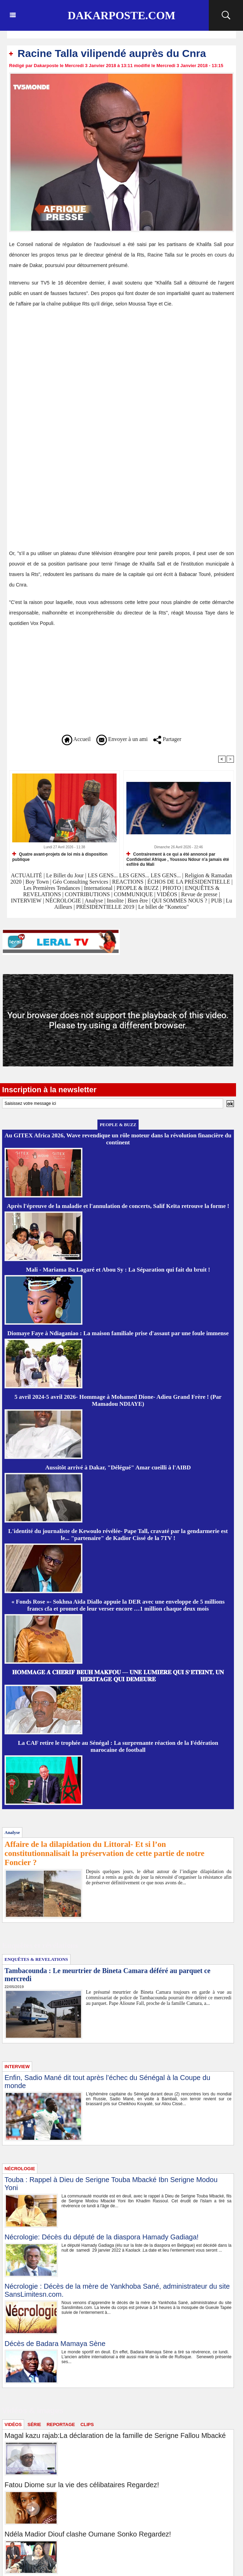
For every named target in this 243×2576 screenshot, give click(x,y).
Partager (167, 739)
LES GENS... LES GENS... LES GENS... (134, 875)
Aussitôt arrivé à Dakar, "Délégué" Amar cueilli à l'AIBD (118, 1467)
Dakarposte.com (121, 15)
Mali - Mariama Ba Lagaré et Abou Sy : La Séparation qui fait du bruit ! (118, 1269)
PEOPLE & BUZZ (137, 888)
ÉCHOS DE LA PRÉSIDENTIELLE (188, 882)
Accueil (76, 739)
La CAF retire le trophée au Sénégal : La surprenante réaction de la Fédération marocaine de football (118, 1746)
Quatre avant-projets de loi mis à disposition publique (60, 857)
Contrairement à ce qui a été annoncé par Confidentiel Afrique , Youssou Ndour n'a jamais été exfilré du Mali (177, 859)
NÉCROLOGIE (63, 901)
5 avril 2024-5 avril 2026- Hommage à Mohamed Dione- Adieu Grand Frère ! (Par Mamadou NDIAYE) (117, 1400)
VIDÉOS (168, 894)
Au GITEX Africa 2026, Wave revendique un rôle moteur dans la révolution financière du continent (118, 1139)
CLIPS (87, 2424)
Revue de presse (199, 894)
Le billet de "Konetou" (163, 907)
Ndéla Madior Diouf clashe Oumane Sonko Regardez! (88, 2534)
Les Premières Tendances (51, 888)
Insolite (115, 901)
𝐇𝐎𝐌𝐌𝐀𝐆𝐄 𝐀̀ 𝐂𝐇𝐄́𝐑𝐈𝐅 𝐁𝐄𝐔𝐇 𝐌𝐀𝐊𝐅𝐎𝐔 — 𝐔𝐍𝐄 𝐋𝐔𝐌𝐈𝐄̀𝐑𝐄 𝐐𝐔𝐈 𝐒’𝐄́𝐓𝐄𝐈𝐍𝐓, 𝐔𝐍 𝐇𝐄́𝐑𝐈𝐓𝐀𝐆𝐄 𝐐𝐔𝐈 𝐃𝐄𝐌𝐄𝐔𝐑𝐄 (118, 1676)
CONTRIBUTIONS (87, 894)
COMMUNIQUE (134, 894)
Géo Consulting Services (80, 882)
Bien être (138, 901)
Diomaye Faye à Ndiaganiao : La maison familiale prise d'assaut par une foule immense (118, 1333)
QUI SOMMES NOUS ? (179, 901)
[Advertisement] (67, 365)
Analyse (93, 901)
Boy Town (37, 882)
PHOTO (171, 888)
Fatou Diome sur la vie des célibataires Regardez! (82, 2485)
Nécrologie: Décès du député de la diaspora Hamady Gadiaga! (102, 2237)
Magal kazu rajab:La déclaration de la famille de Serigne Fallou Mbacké (115, 2435)
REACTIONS (127, 882)
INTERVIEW (27, 901)
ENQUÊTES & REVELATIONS (36, 1959)
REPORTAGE (60, 2424)
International (98, 888)
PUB (216, 901)
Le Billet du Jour (65, 875)
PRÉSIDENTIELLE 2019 (105, 907)
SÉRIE (34, 2424)
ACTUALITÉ (27, 875)
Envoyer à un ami (122, 739)
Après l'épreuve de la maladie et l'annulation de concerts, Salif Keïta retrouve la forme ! (118, 1206)
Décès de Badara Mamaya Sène (55, 2343)
